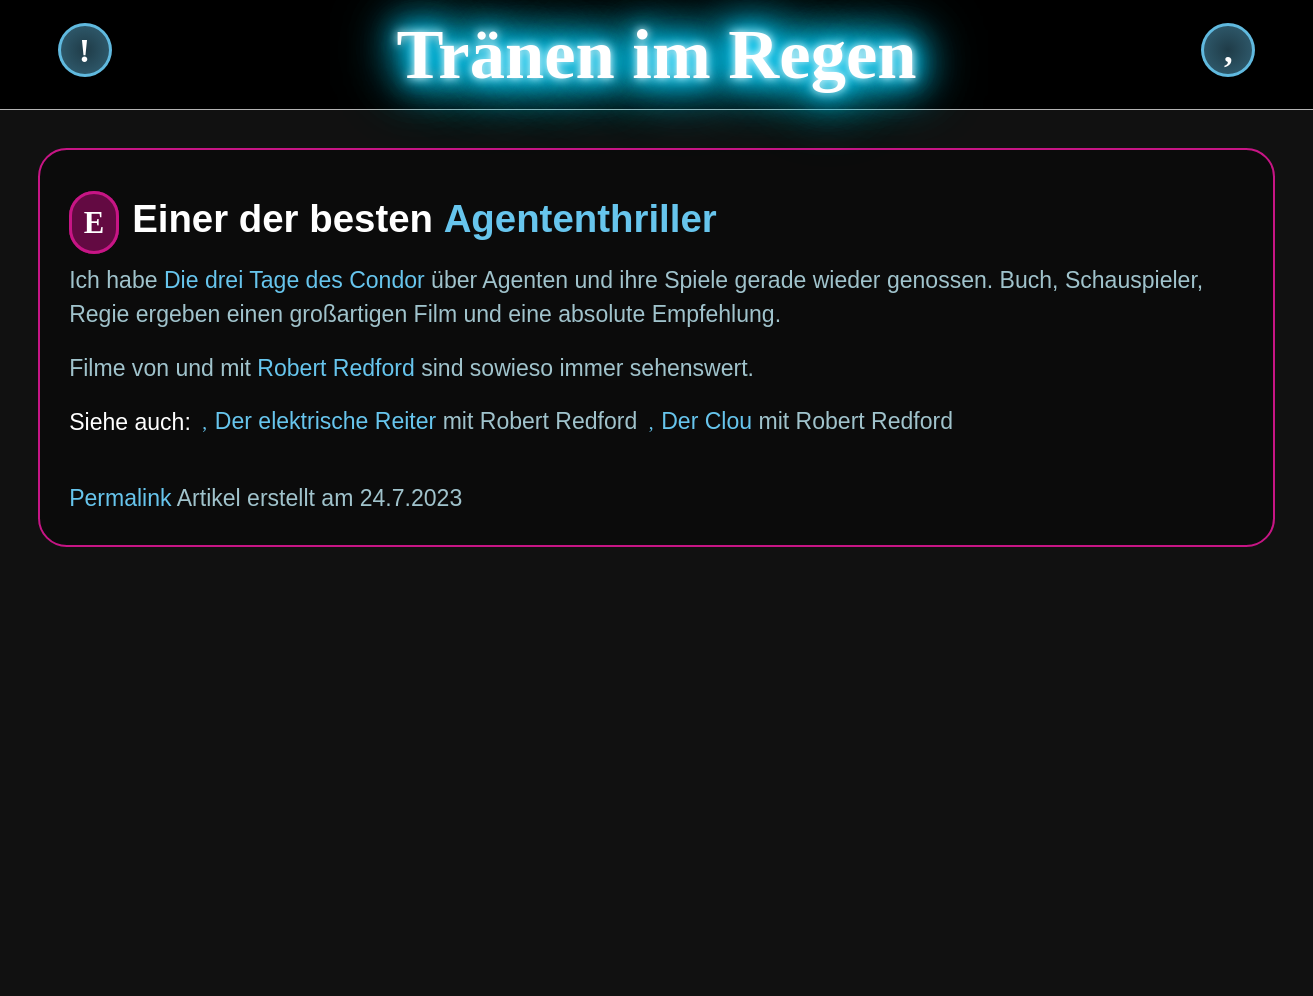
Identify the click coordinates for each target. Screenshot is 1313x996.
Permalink (120, 498)
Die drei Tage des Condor (294, 280)
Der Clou (706, 421)
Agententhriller (580, 218)
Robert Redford (335, 368)
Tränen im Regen (657, 54)
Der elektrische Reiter (325, 421)
